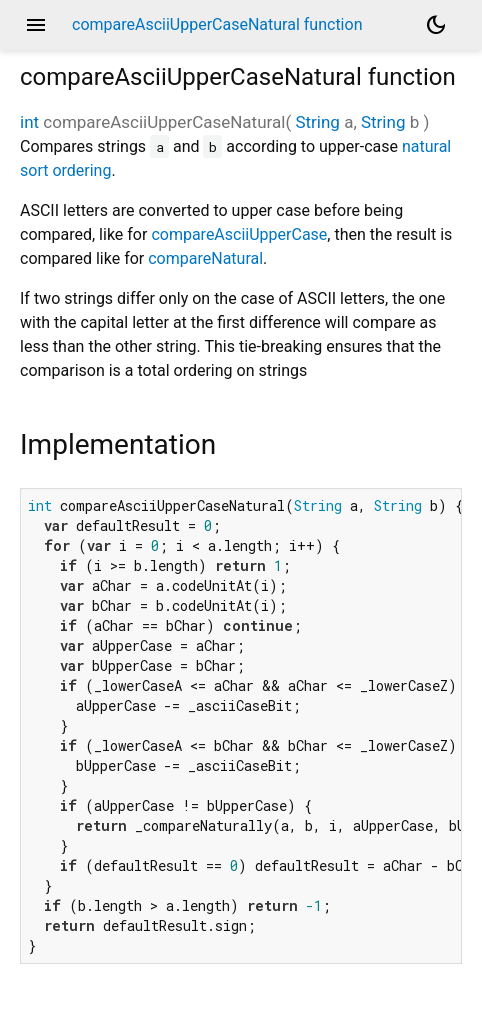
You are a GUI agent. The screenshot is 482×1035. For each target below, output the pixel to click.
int (29, 122)
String (317, 122)
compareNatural (205, 258)
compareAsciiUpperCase (239, 234)
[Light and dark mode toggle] (436, 25)
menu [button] (36, 25)
